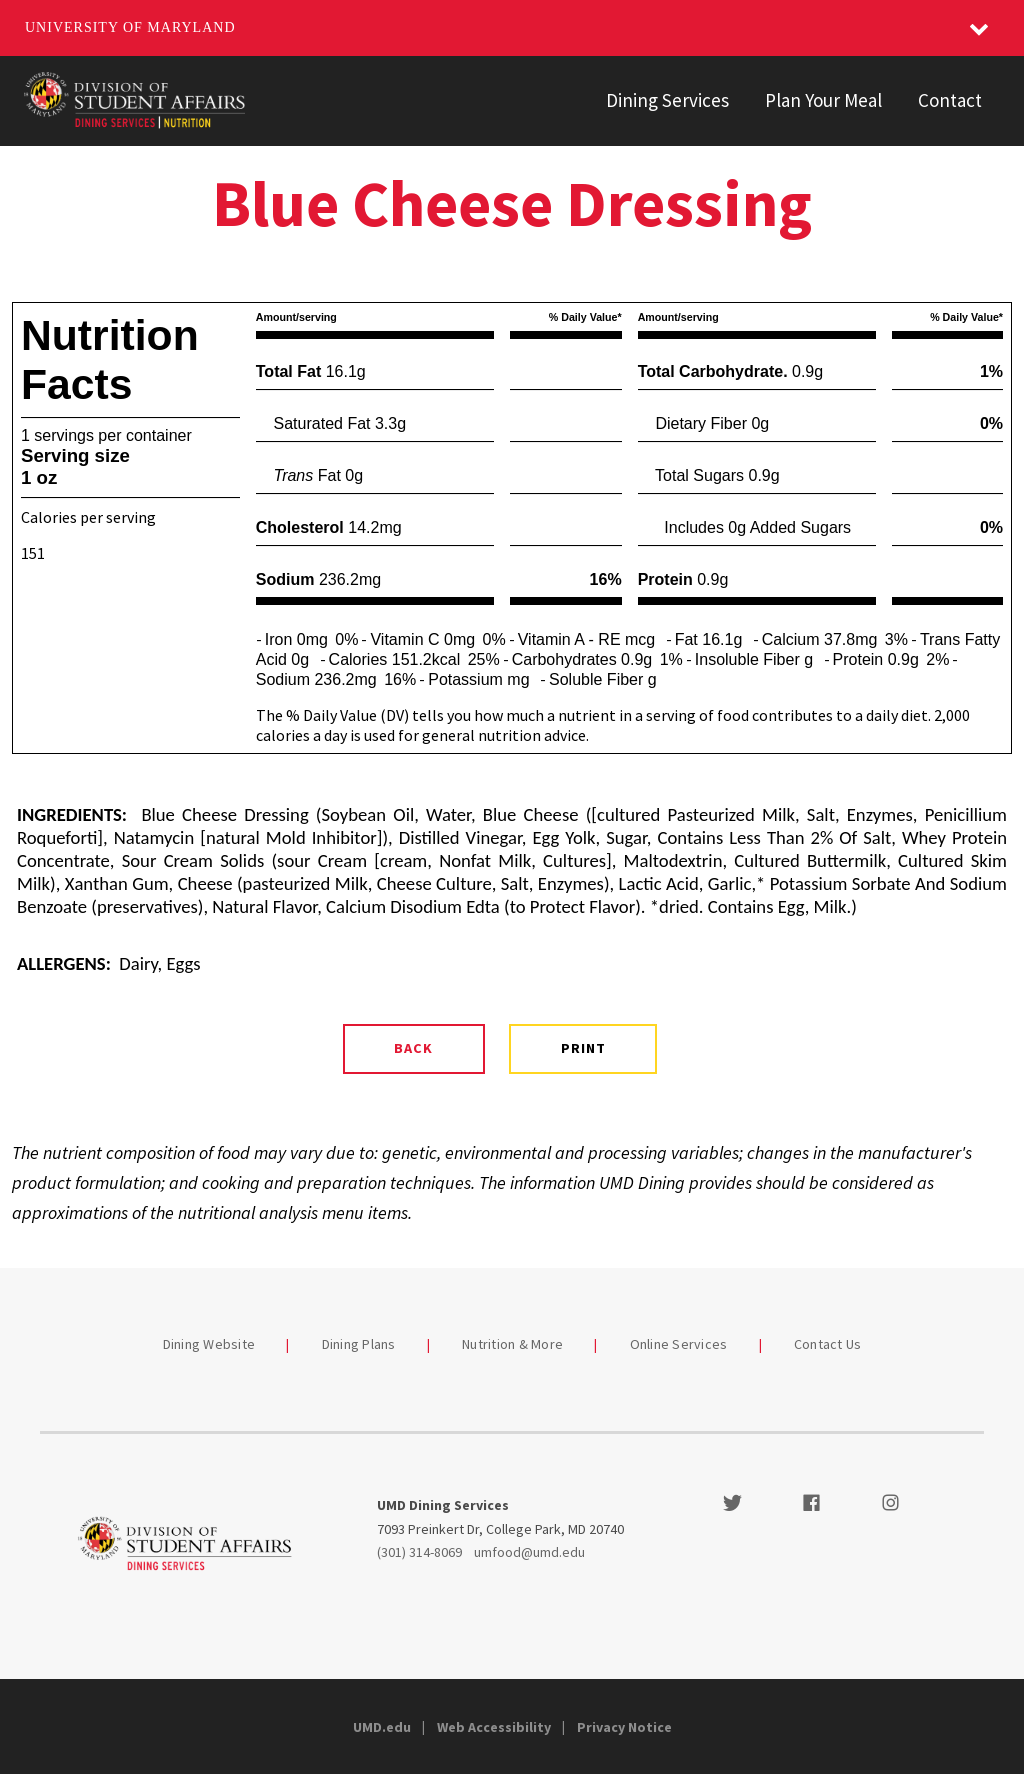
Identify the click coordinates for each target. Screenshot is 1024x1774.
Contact (950, 100)
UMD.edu (382, 1727)
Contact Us (828, 1344)
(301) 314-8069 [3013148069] (419, 1552)
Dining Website (209, 1344)
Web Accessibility (494, 1727)
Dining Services (667, 100)
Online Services (679, 1344)
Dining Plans (359, 1344)
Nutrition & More (512, 1344)
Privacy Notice (624, 1727)
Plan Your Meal (823, 100)
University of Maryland (130, 27)
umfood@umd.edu (529, 1552)
